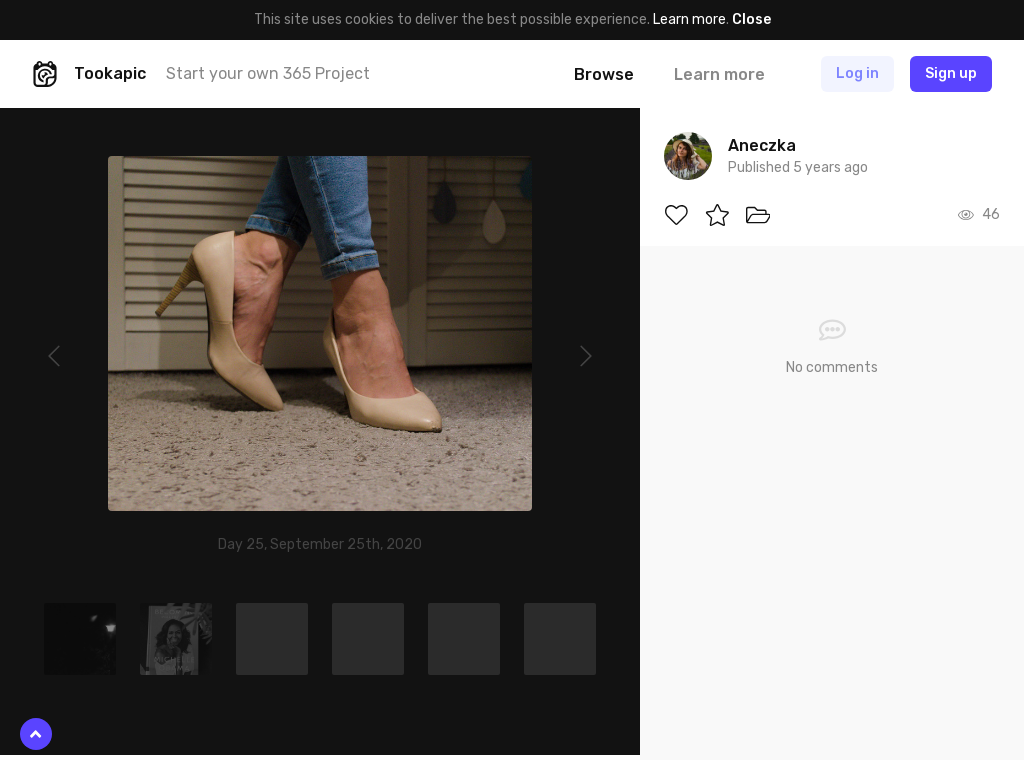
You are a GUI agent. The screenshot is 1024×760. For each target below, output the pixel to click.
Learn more (689, 19)
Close (751, 19)
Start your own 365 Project (268, 73)
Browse (604, 74)
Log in (857, 73)
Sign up (951, 73)
